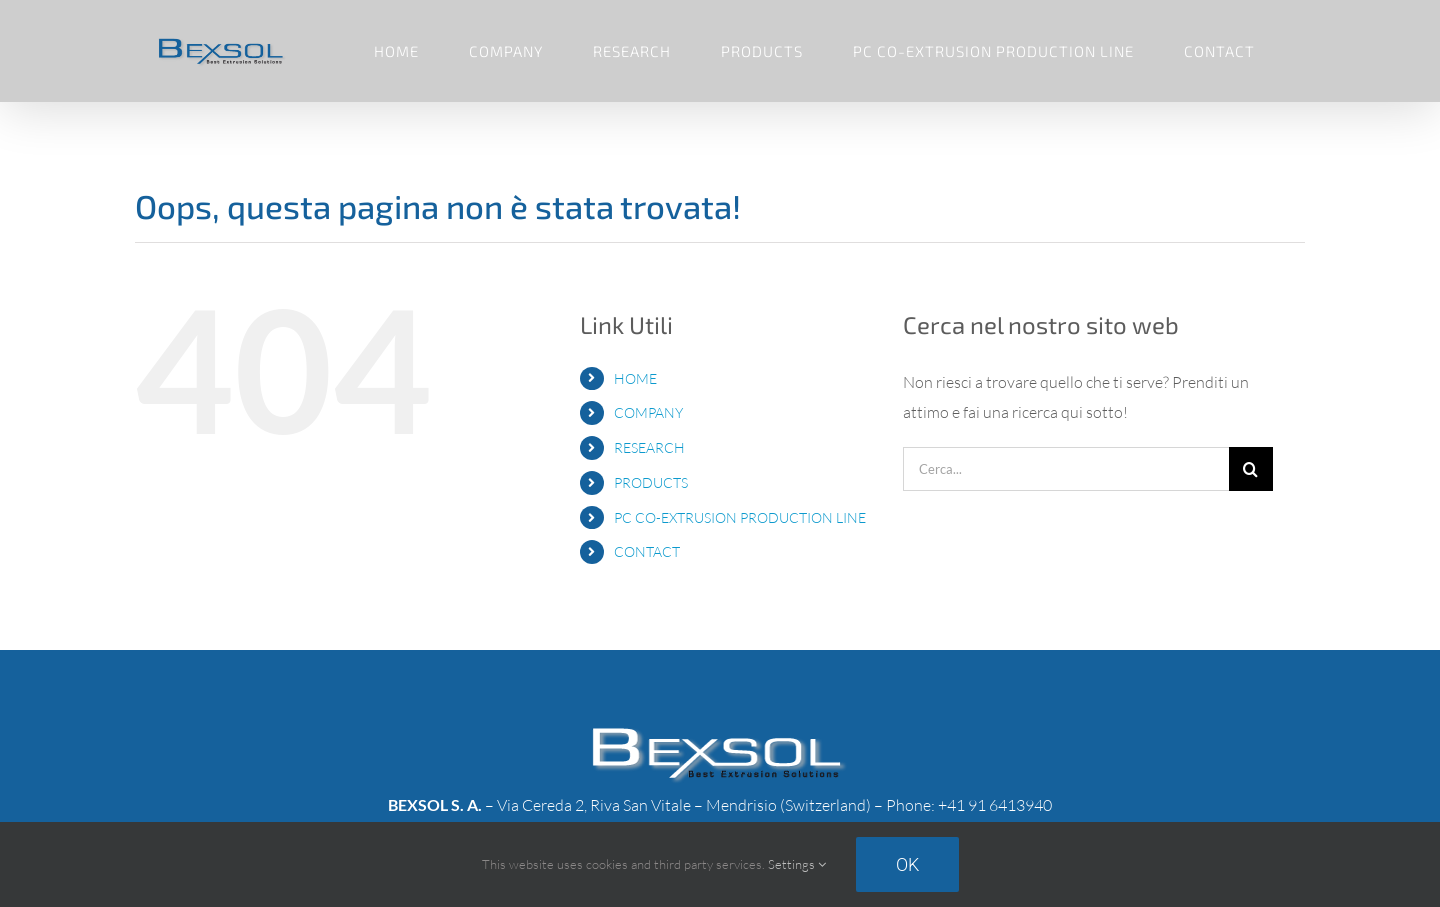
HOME (635, 378)
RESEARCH (649, 447)
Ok (907, 864)
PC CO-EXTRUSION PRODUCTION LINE (740, 517)
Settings (797, 864)
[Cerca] (1251, 469)
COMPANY (648, 412)
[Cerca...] (1066, 469)
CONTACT (647, 551)
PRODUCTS (651, 482)
